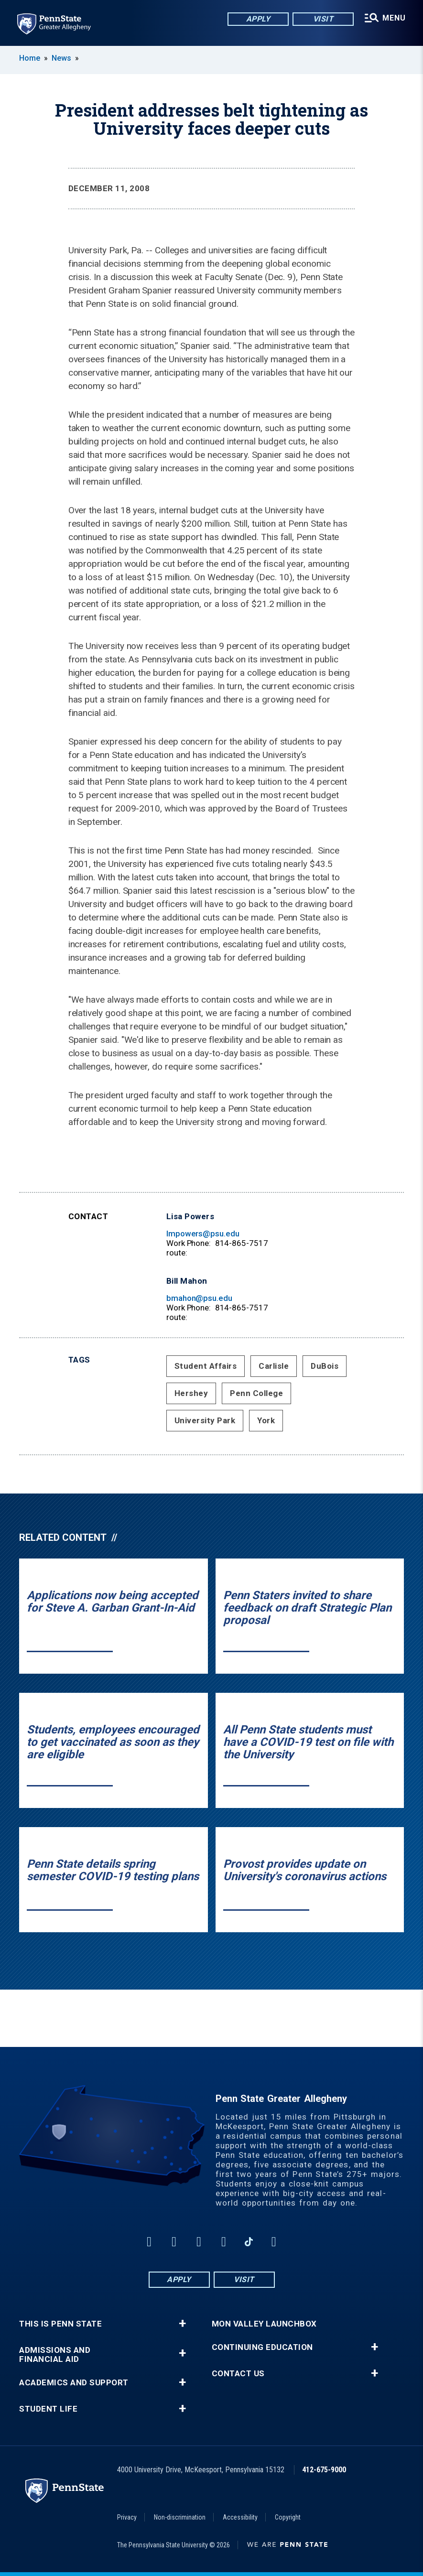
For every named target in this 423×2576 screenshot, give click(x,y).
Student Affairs (205, 1366)
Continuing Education (262, 2347)
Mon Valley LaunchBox (264, 2323)
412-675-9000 (324, 2469)
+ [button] (182, 2323)
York (266, 1420)
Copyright (288, 2517)
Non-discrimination (180, 2517)
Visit (323, 18)
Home (29, 58)
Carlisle (274, 1366)
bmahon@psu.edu (199, 1298)
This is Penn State (60, 2323)
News (61, 58)
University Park (205, 1420)
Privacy (127, 2517)
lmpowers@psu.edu (202, 1233)
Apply (258, 18)
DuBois (324, 1366)
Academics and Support (74, 2382)
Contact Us (238, 2373)
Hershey (191, 1393)
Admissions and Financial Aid (54, 2355)
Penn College (256, 1393)
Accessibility (240, 2517)
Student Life (48, 2409)
